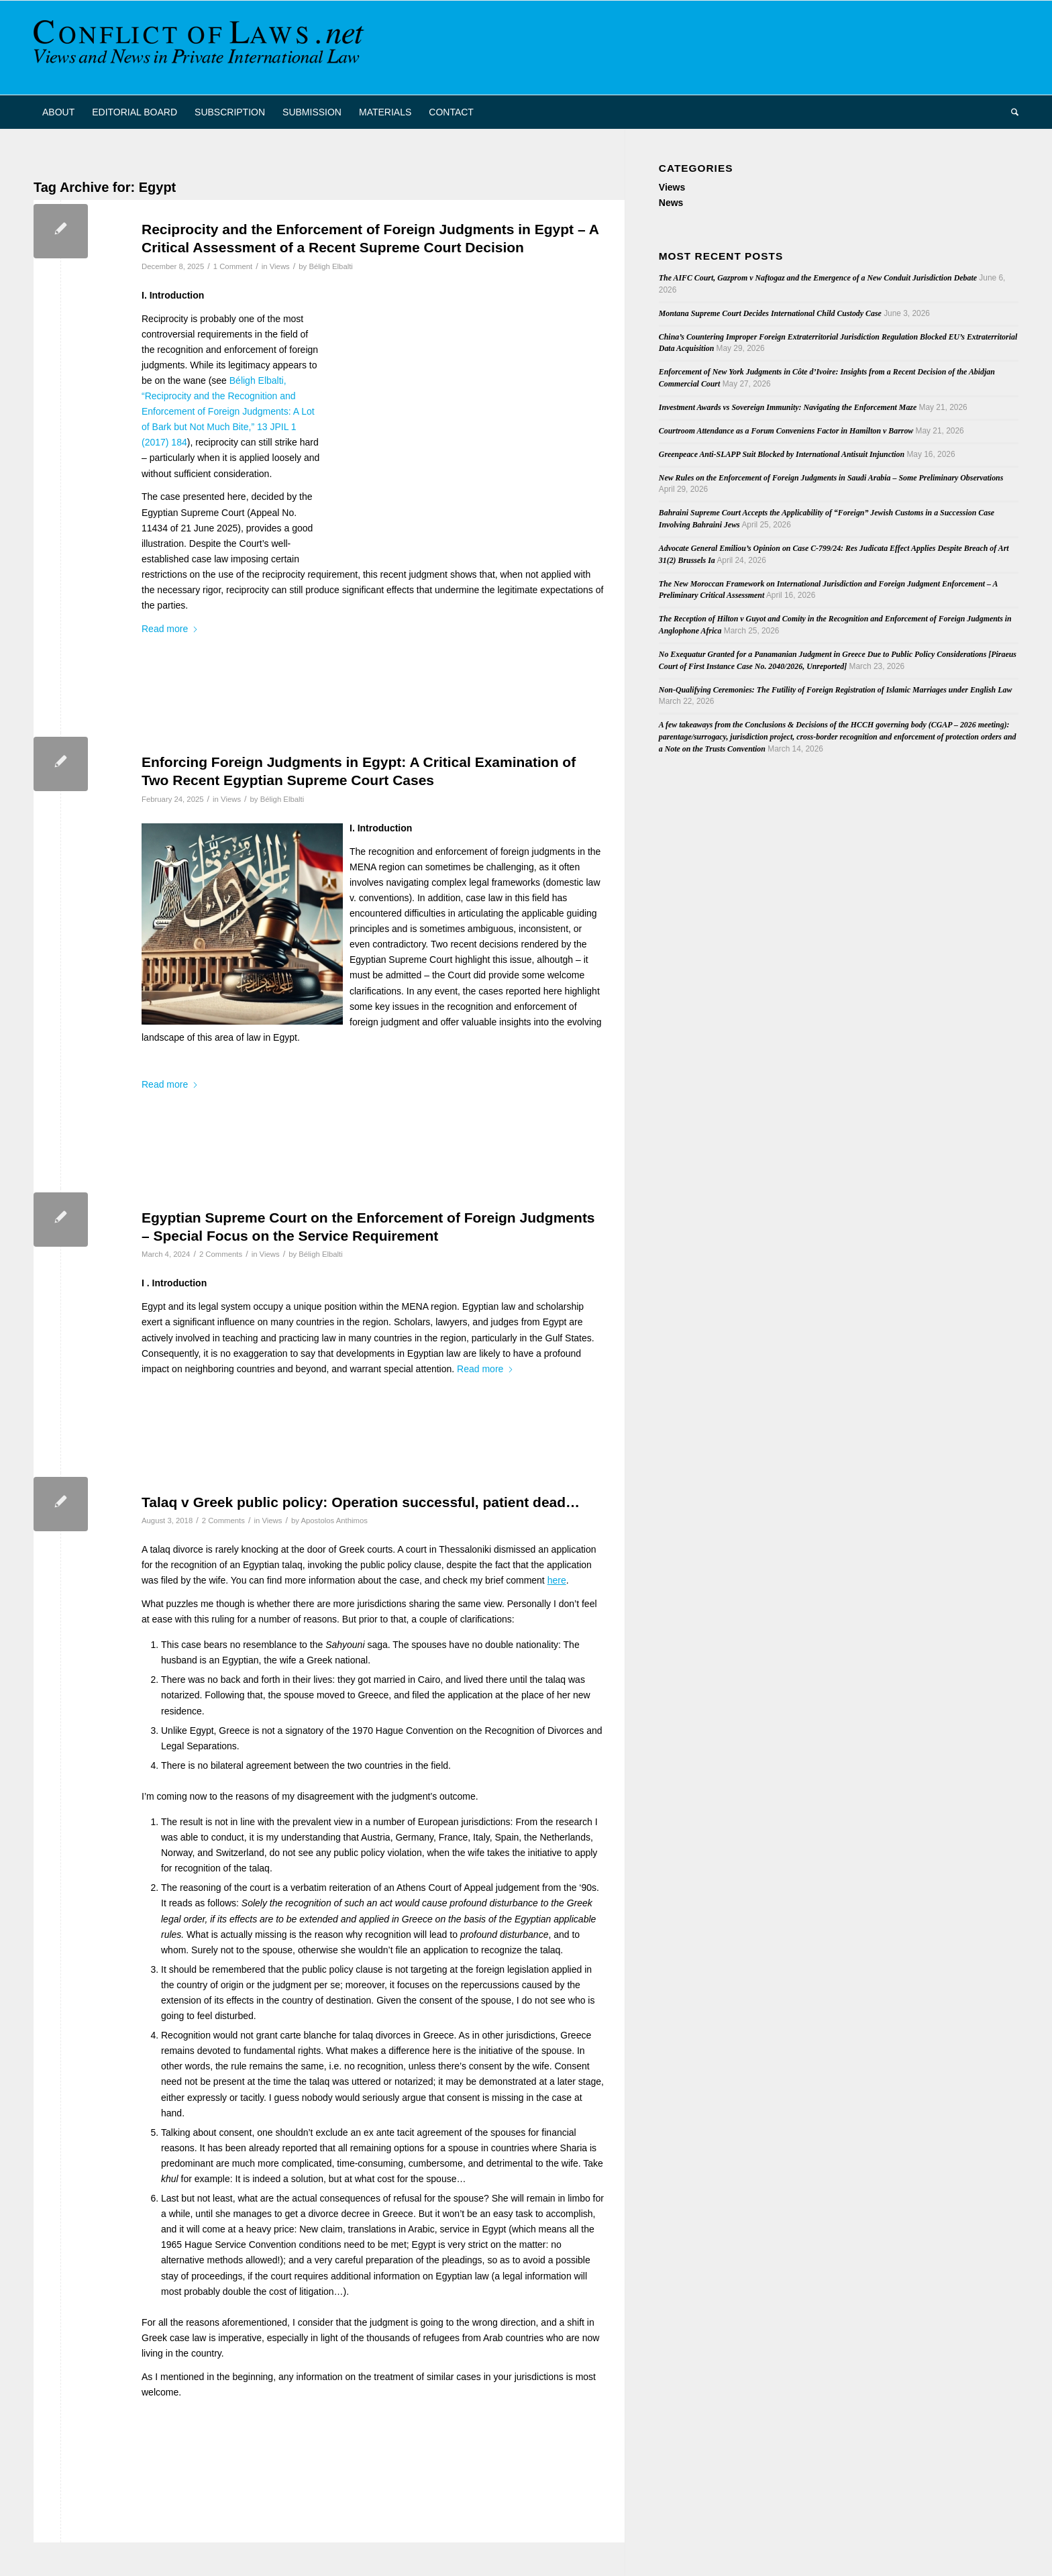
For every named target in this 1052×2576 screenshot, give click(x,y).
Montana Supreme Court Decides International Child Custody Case (770, 313)
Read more (170, 628)
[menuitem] (58, 112)
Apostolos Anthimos (334, 1520)
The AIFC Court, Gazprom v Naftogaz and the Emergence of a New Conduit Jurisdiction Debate (818, 277)
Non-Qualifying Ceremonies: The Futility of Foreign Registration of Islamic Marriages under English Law (835, 689)
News (671, 202)
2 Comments (220, 1254)
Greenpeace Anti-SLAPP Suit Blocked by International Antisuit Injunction (781, 454)
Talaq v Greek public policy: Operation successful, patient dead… (361, 1502)
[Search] (1010, 112)
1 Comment (233, 266)
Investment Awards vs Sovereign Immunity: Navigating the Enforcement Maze (787, 407)
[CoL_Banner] (201, 48)
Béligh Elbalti (331, 266)
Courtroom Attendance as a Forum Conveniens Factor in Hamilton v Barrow (786, 430)
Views (280, 266)
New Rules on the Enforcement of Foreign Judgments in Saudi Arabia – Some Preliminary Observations (831, 477)
